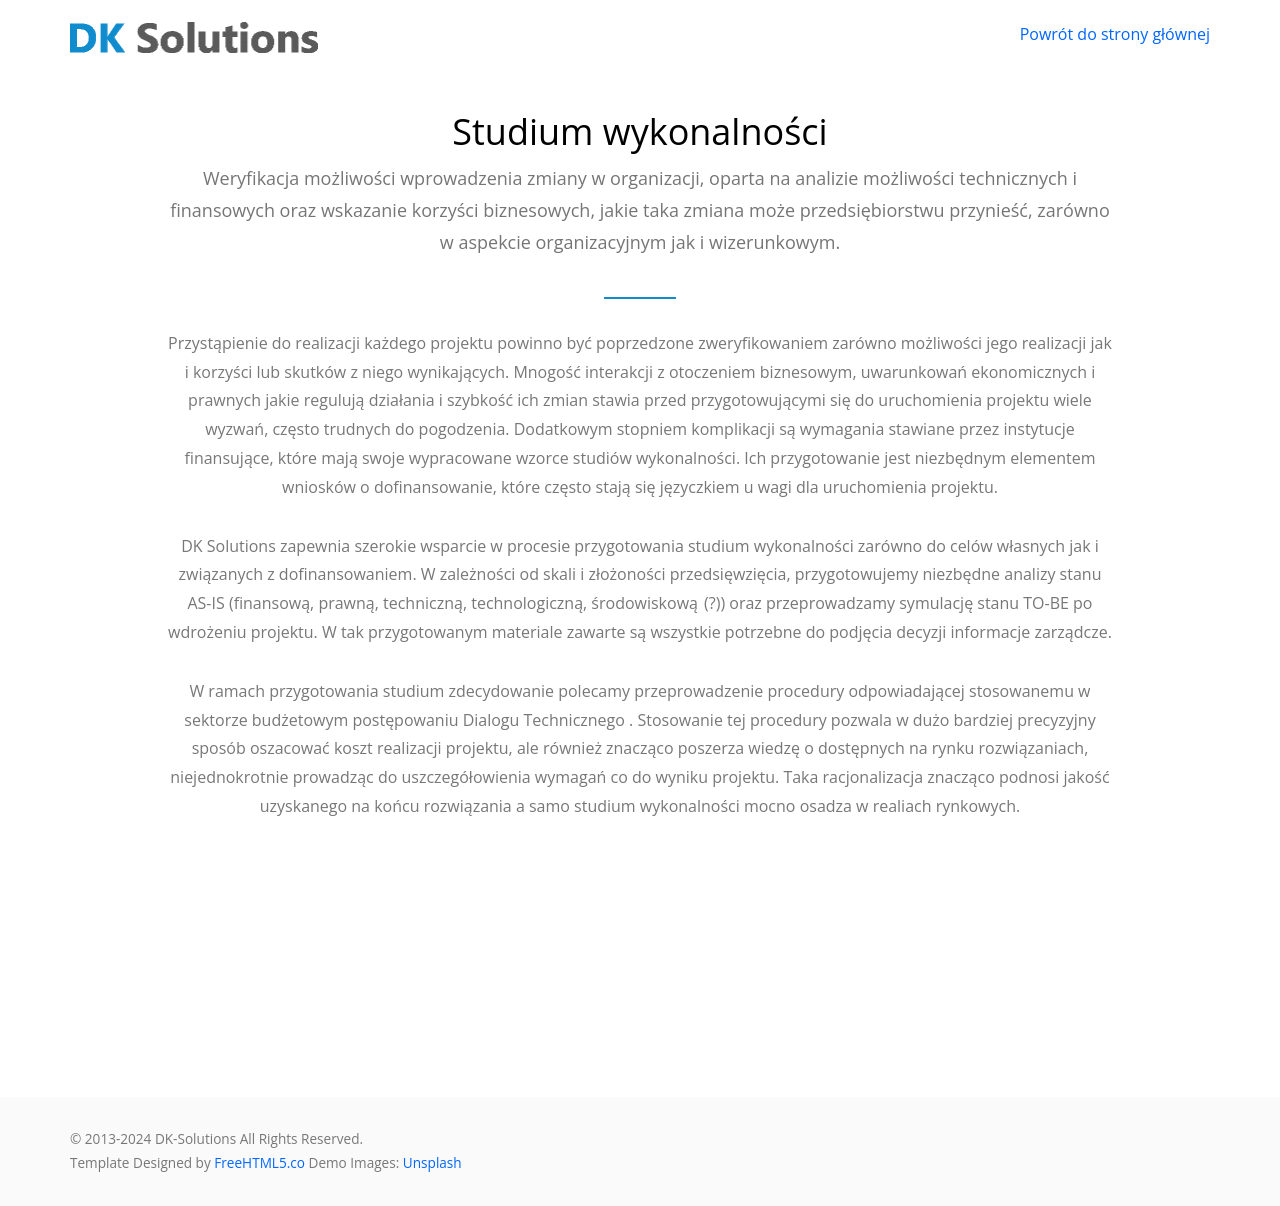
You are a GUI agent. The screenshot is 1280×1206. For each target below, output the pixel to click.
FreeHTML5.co (259, 1162)
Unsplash (432, 1162)
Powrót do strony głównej (1115, 34)
